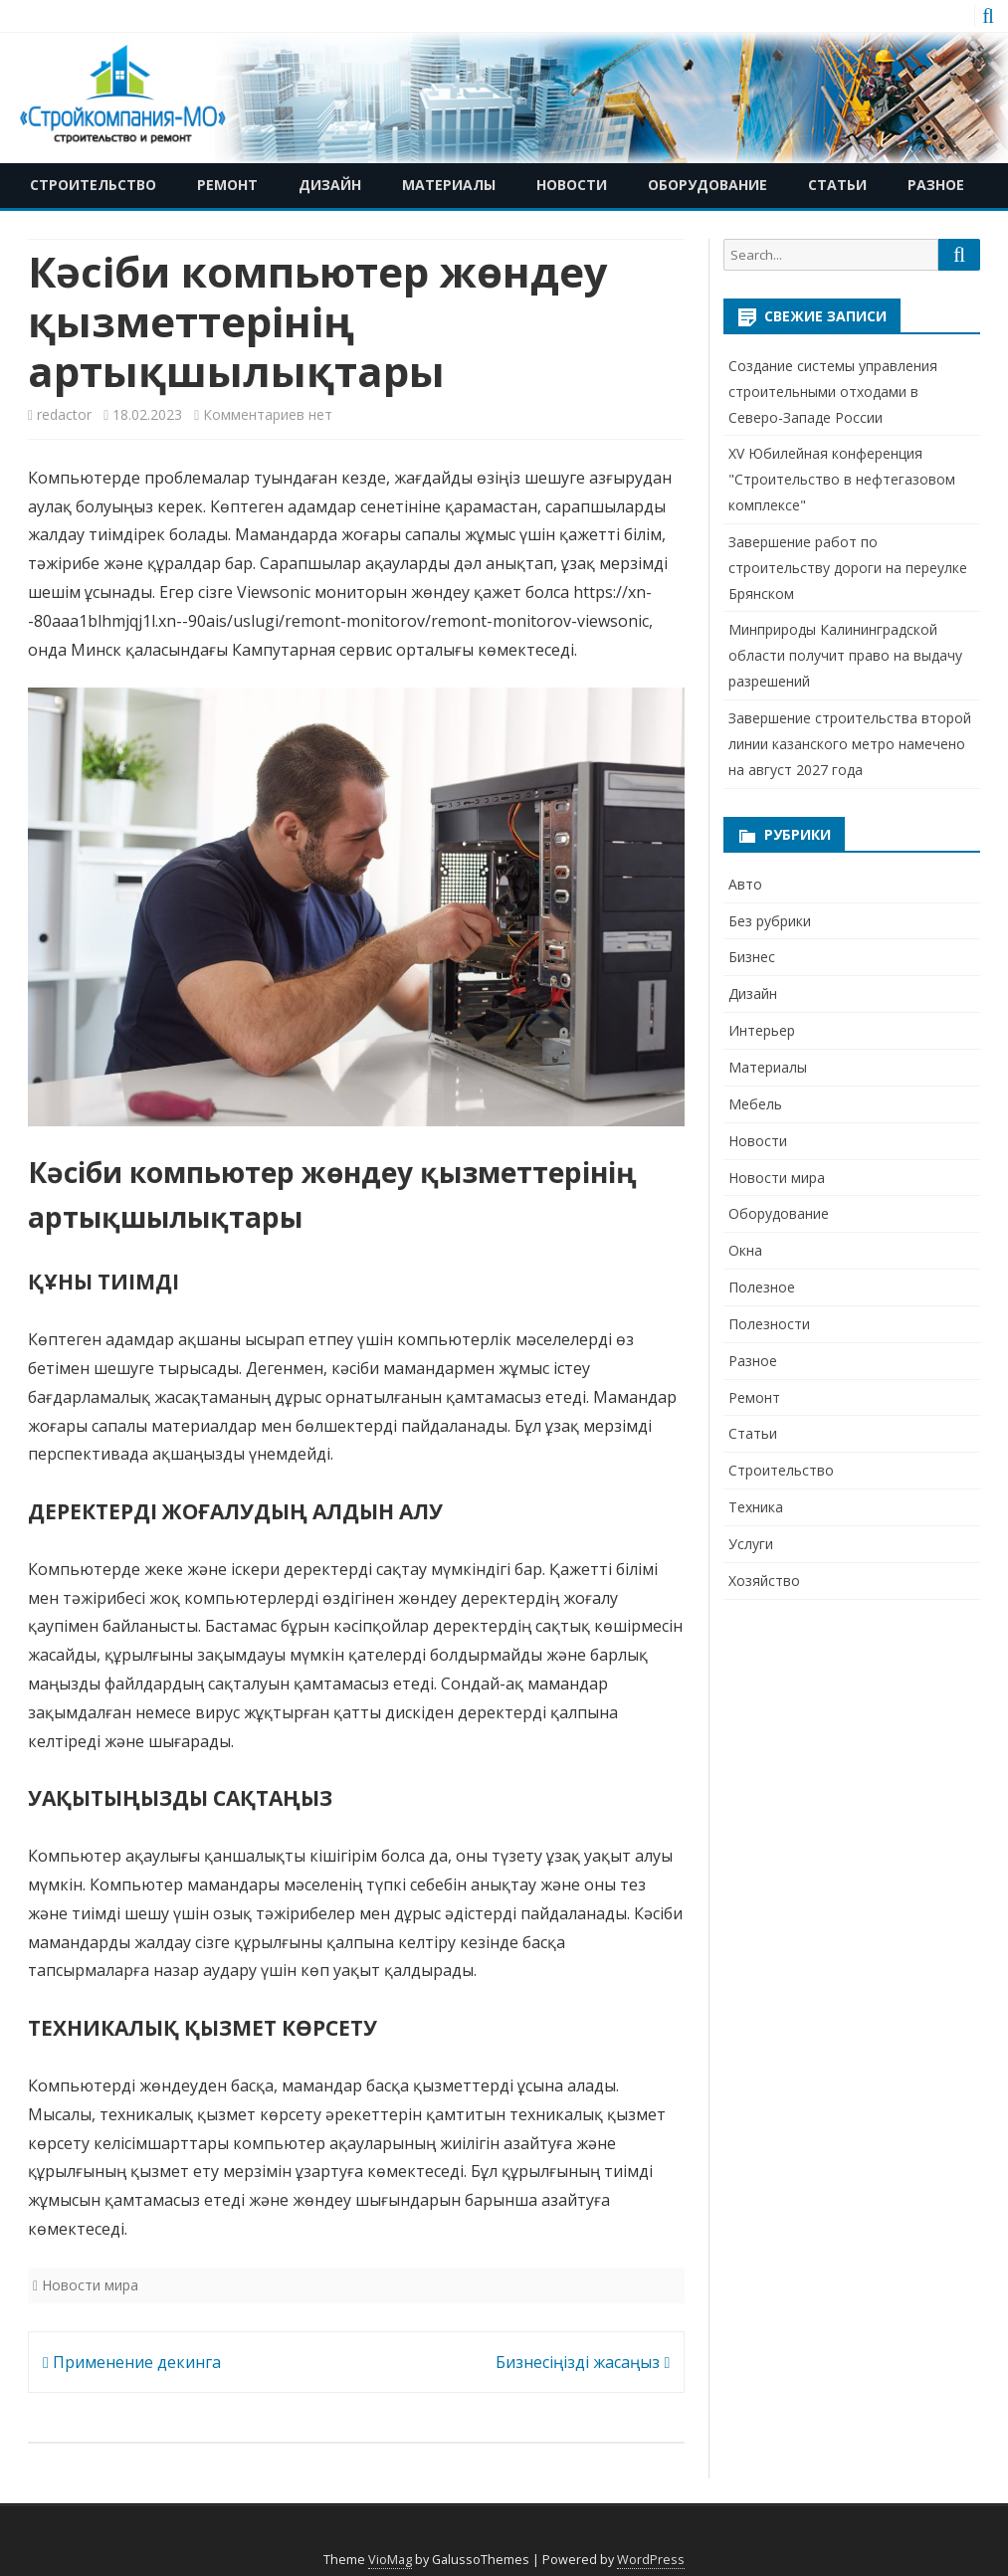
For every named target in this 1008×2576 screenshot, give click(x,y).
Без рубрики (769, 920)
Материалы (449, 184)
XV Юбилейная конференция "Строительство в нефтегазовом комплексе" (841, 479)
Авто (745, 884)
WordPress (651, 2559)
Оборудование (707, 184)
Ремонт (227, 184)
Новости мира (90, 2285)
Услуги (750, 1543)
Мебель (755, 1103)
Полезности (769, 1323)
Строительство (93, 184)
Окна (745, 1250)
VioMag (390, 2559)
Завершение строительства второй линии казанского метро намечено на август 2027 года (849, 743)
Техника (755, 1506)
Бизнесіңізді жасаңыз (583, 2362)
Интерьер (761, 1030)
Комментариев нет (267, 414)
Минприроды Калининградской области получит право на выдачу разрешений (845, 655)
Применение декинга (132, 2362)
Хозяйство (764, 1580)
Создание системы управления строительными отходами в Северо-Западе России (832, 391)
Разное (935, 184)
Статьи (837, 184)
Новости (571, 184)
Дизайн (330, 184)
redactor (64, 414)
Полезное (761, 1287)
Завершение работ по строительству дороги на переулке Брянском (847, 567)
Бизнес (751, 956)
